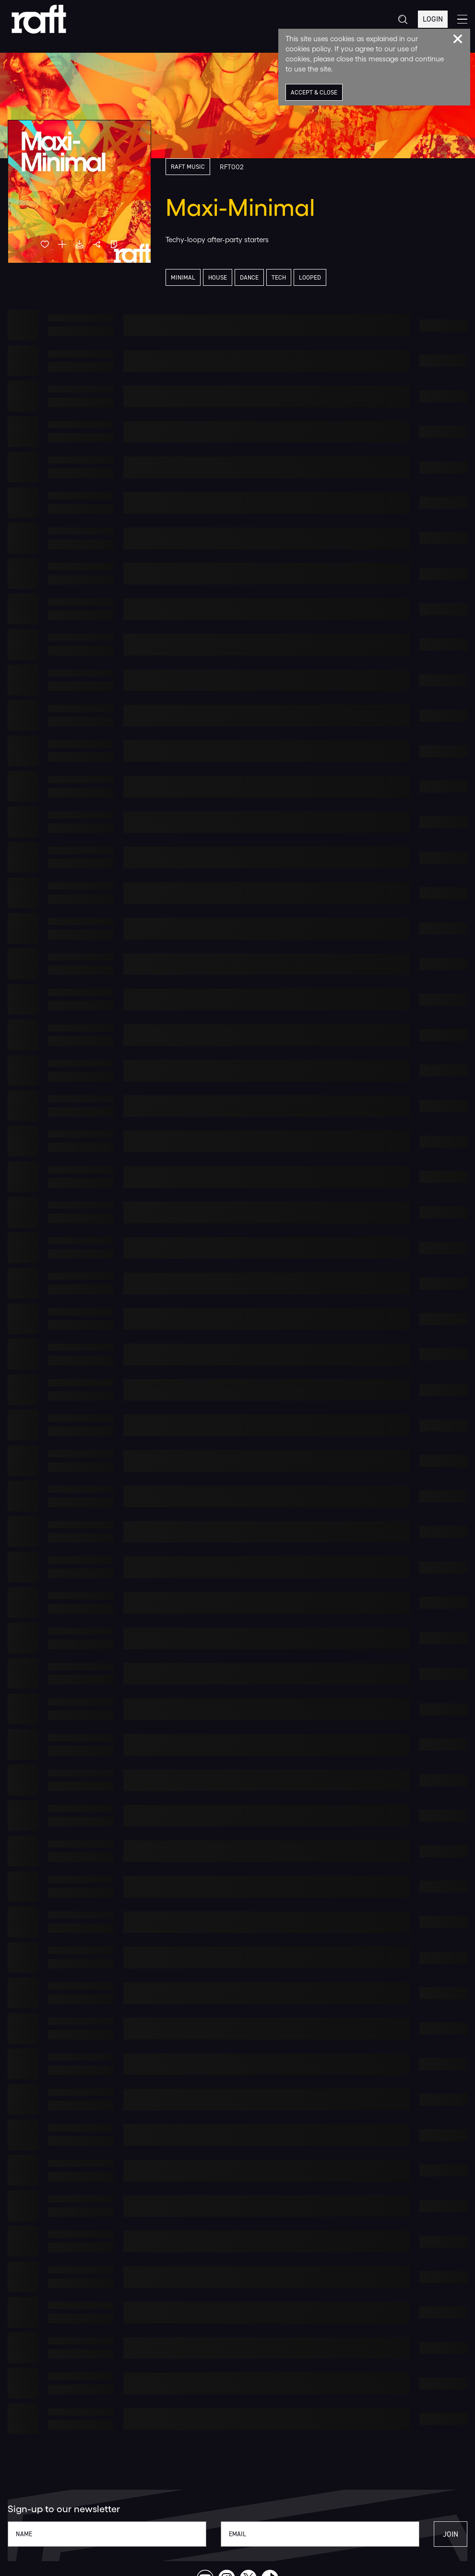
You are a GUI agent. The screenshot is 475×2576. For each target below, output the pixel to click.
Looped (310, 277)
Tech (279, 277)
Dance (249, 277)
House (217, 277)
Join (450, 2534)
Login (433, 19)
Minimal (183, 277)
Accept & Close (314, 92)
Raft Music (188, 167)
